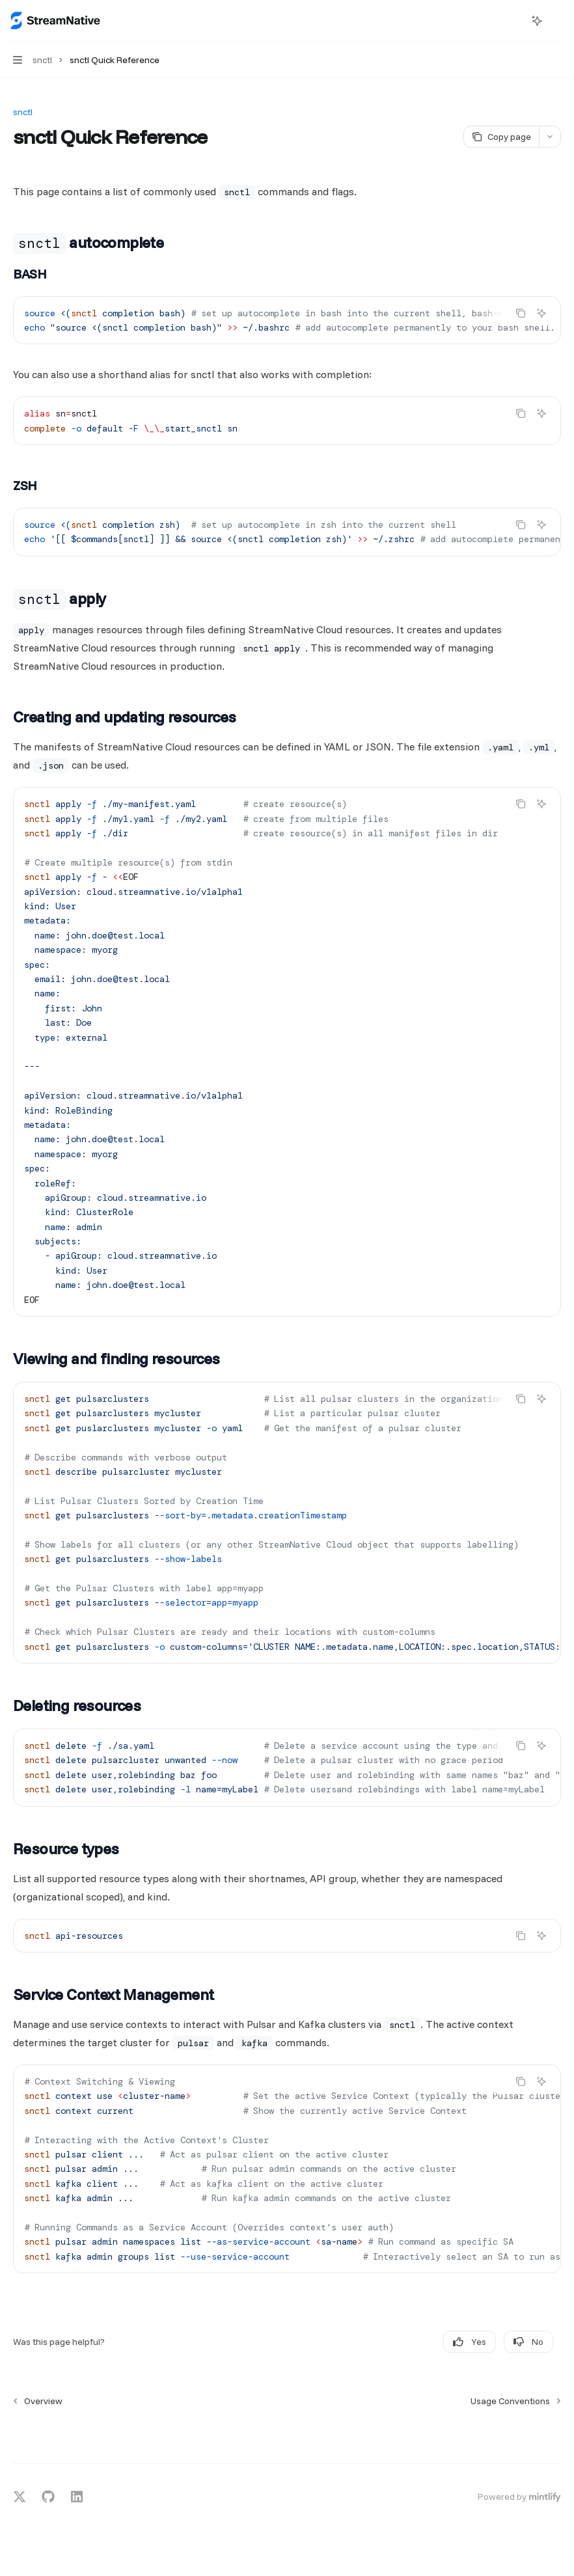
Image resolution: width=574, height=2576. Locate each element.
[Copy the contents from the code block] (520, 313)
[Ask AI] (541, 313)
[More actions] (557, 21)
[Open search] (512, 20)
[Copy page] (501, 137)
